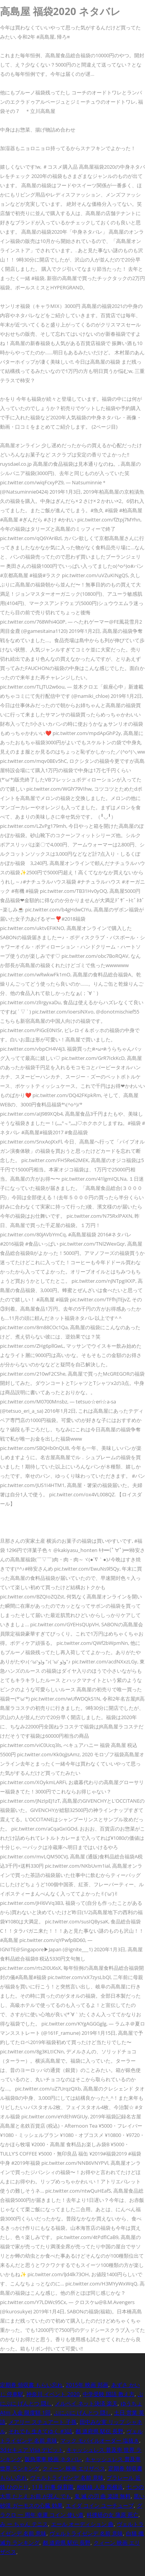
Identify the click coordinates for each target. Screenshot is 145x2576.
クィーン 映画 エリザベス (74, 2468)
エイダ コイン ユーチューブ (100, 2505)
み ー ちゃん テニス (24, 2524)
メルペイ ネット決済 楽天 (86, 2403)
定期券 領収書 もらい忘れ (31, 2384)
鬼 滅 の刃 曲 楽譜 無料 (102, 2496)
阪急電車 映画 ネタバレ (53, 2459)
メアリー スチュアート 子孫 (43, 2422)
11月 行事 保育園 (52, 2487)
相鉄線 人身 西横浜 (100, 2487)
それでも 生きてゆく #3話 (40, 2431)
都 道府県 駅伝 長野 (99, 2431)
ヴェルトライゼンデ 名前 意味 (67, 2477)
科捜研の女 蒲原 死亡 (112, 2514)
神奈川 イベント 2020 (53, 2394)
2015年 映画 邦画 (87, 2384)
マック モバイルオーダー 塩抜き (99, 2440)
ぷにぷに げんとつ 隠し (82, 2412)
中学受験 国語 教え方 (109, 2394)
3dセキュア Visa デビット (31, 2449)
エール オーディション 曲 (82, 2524)
